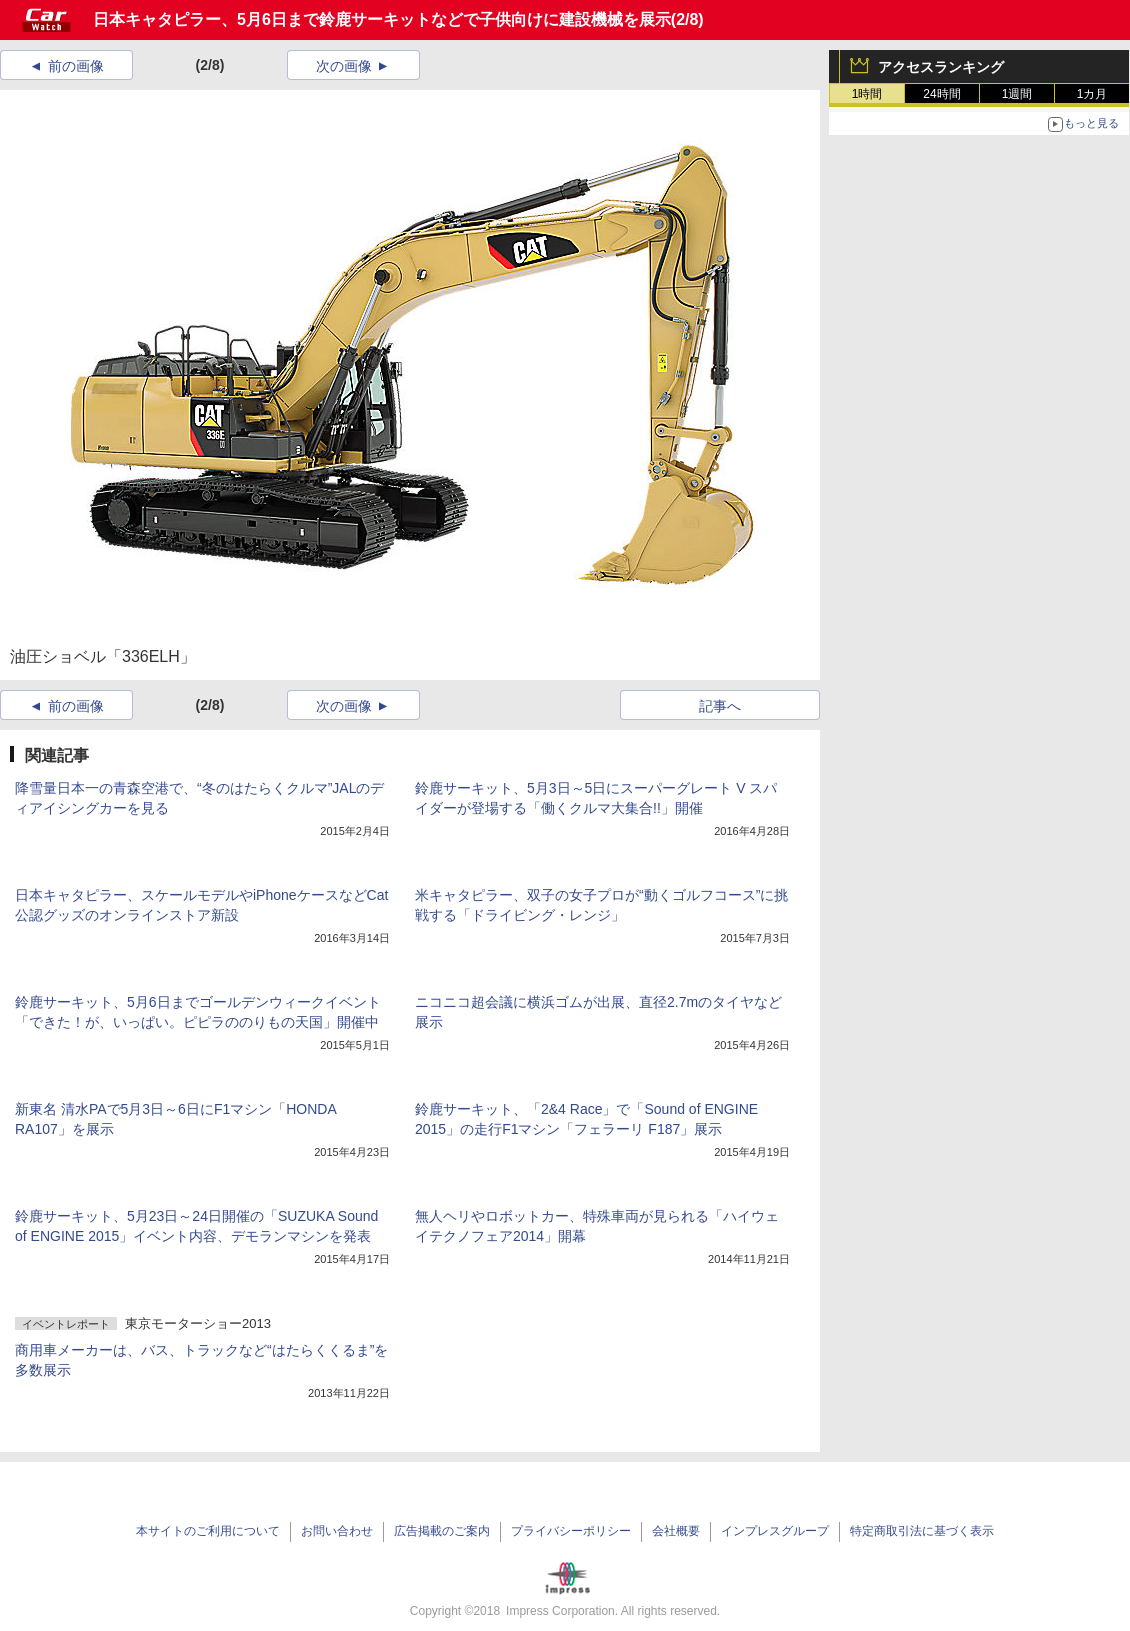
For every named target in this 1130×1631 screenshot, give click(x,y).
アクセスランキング (941, 67)
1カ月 (1092, 94)
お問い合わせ (337, 1531)
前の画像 (76, 66)
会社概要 (676, 1531)
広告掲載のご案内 (442, 1531)
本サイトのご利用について (208, 1531)
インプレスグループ (775, 1531)
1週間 (1017, 94)
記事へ (720, 706)
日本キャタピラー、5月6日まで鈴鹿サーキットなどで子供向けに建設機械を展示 (382, 19)
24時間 (941, 94)
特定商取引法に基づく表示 (922, 1531)
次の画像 (344, 66)
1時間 (867, 94)
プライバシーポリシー (571, 1531)
